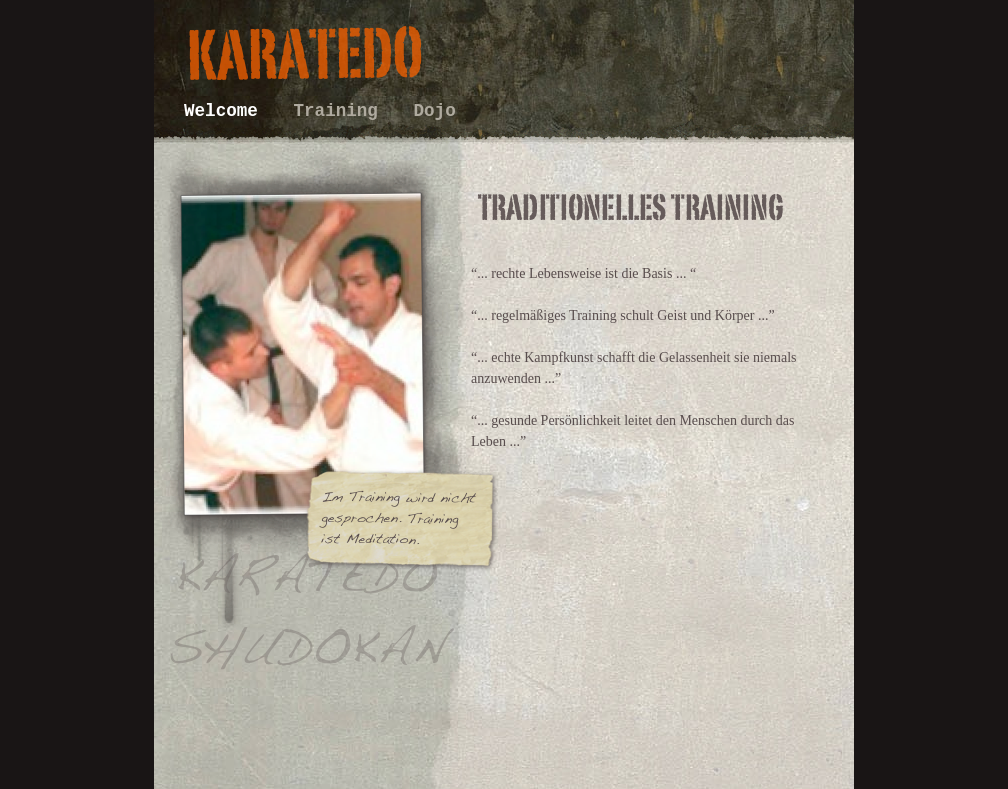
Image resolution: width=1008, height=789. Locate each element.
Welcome (226, 111)
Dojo (435, 111)
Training (340, 111)
